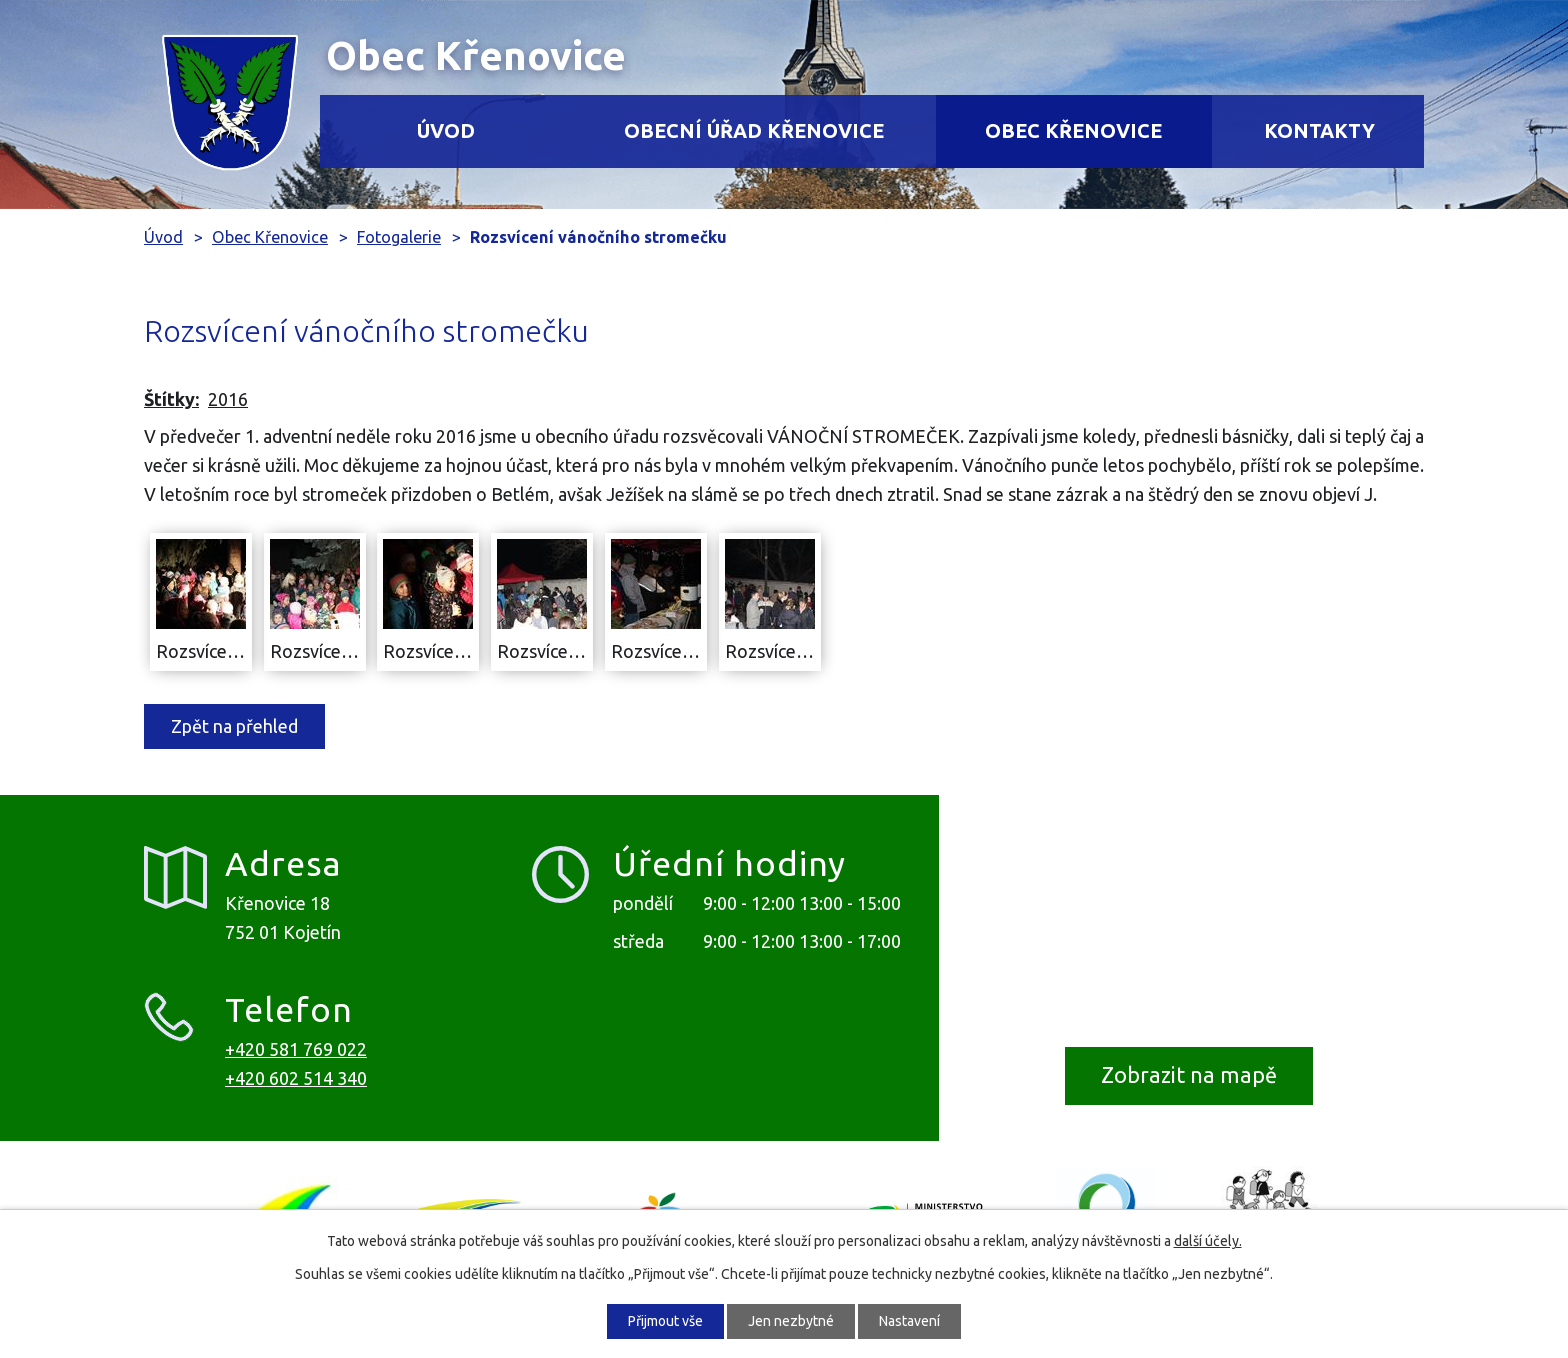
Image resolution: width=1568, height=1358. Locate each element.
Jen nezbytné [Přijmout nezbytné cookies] (791, 1321)
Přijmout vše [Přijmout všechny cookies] (665, 1321)
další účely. (1208, 1241)
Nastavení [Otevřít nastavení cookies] (909, 1321)
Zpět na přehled (234, 726)
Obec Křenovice (1073, 131)
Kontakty (1319, 131)
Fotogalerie (399, 237)
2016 (228, 399)
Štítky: (171, 399)
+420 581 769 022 (296, 1049)
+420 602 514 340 (296, 1078)
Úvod (446, 131)
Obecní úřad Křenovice (754, 131)
